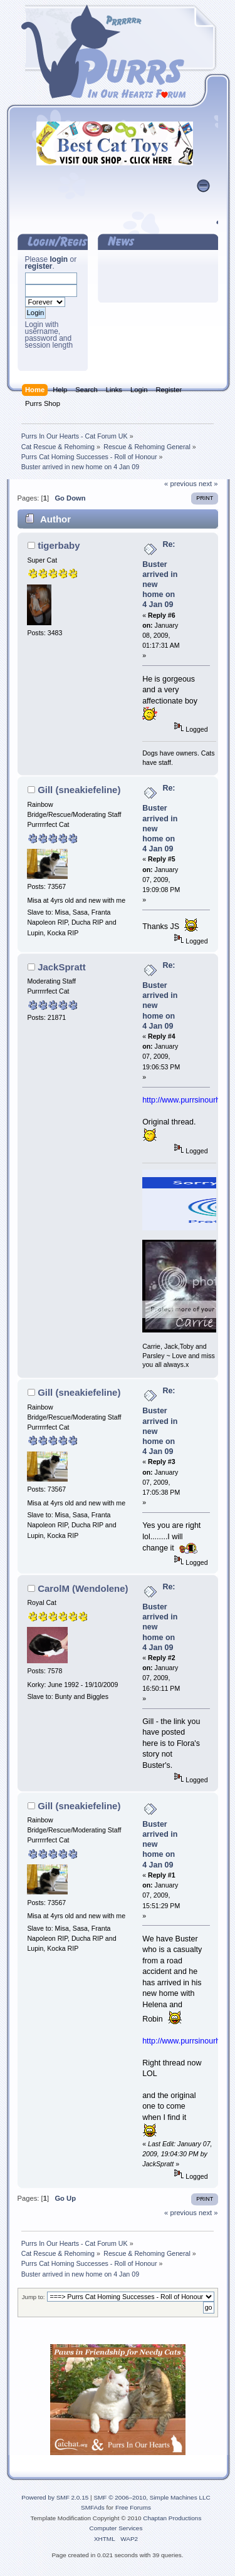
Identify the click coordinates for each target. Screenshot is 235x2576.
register (39, 266)
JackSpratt (62, 967)
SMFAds (93, 2507)
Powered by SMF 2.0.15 (54, 2497)
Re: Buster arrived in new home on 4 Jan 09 (159, 575)
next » (208, 483)
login (59, 259)
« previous (180, 483)
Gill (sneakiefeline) (79, 789)
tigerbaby (59, 545)
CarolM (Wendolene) (83, 1588)
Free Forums (133, 2507)
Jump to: (33, 2296)
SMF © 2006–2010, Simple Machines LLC (151, 2497)
